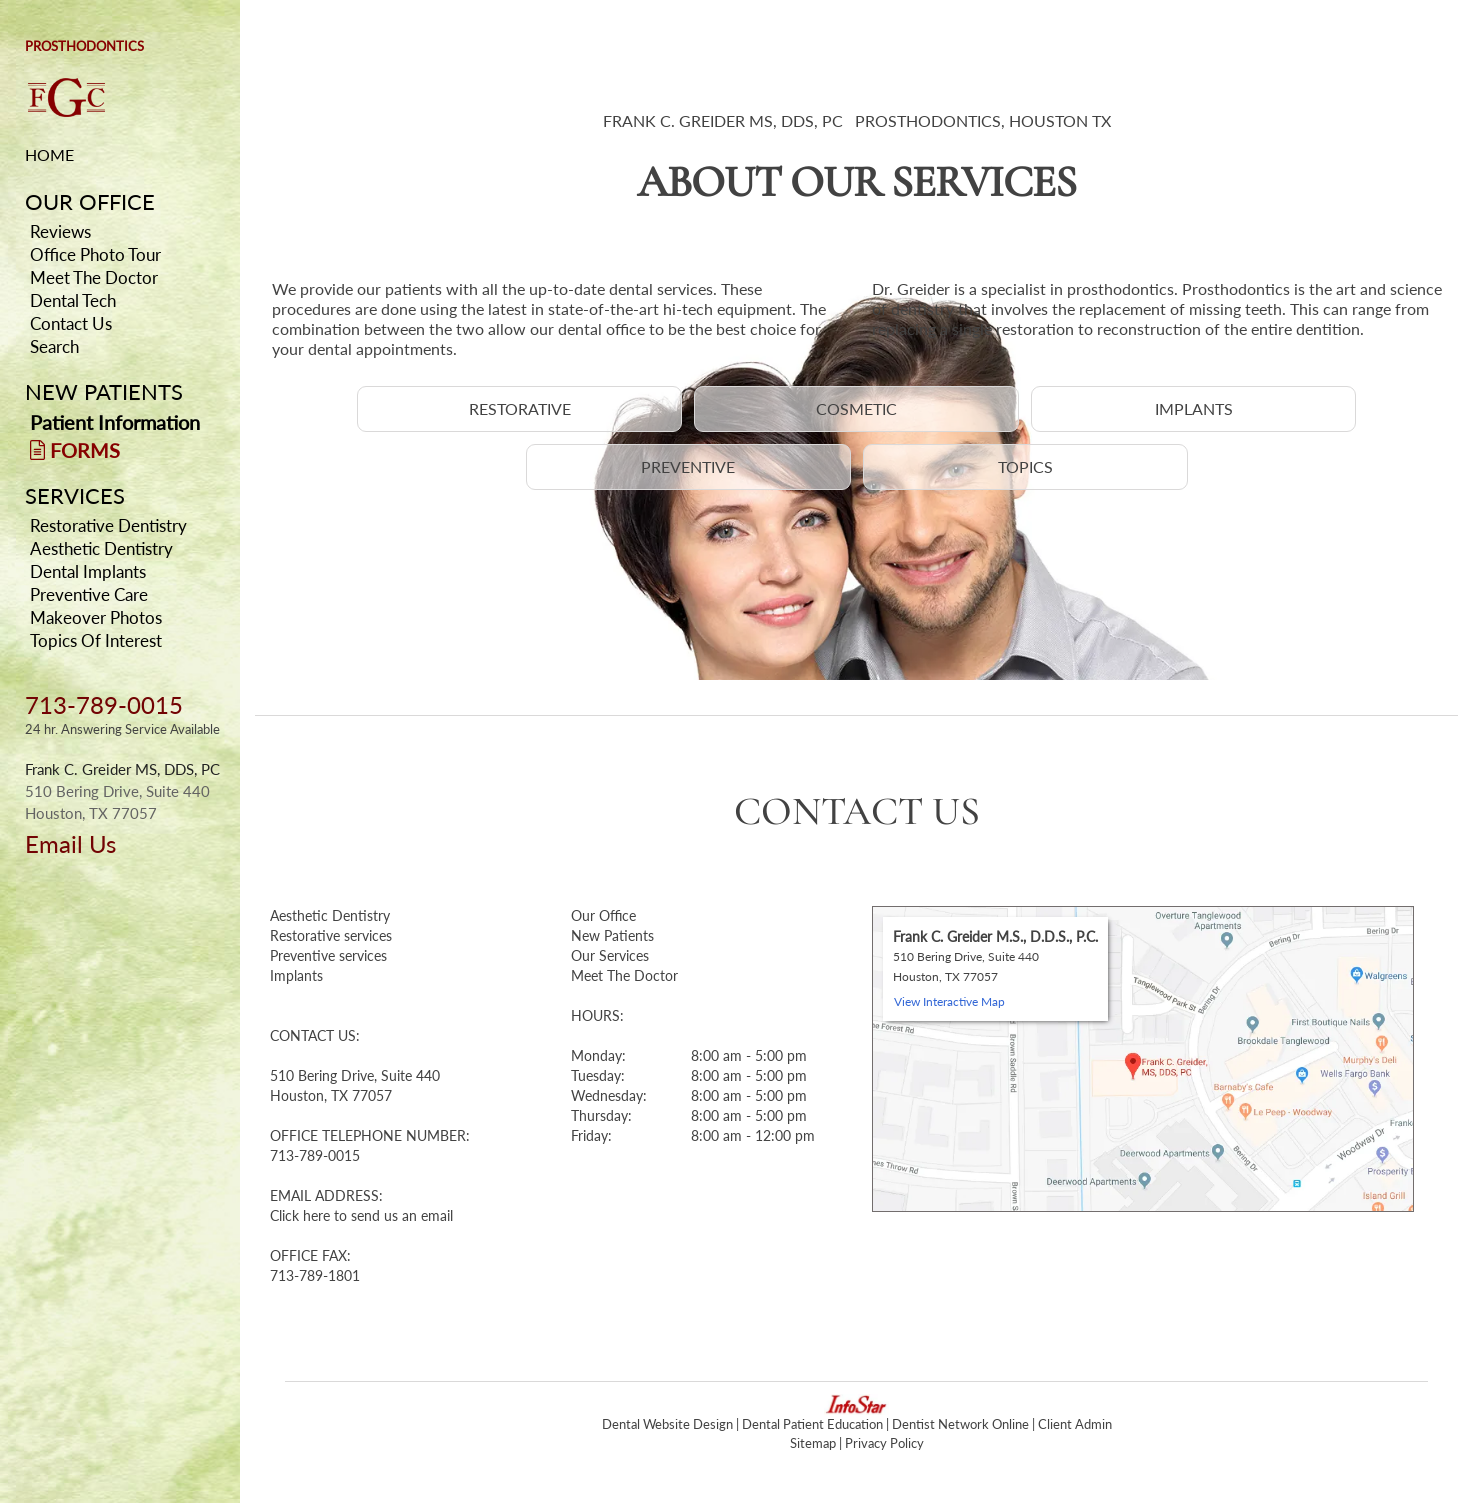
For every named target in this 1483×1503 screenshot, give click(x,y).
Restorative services (331, 935)
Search (54, 346)
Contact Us (71, 323)
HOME (49, 154)
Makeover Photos (96, 617)
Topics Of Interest (96, 640)
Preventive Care (89, 594)
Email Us (70, 843)
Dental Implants (88, 571)
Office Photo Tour (95, 254)
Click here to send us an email (361, 1215)
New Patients (612, 935)
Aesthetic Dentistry (101, 548)
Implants (296, 975)
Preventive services (328, 955)
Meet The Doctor (94, 277)
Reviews (60, 231)
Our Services (610, 955)
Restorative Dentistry (108, 525)
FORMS (75, 450)
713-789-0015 (104, 704)
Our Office (603, 915)
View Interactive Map (949, 1001)
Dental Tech (73, 300)
